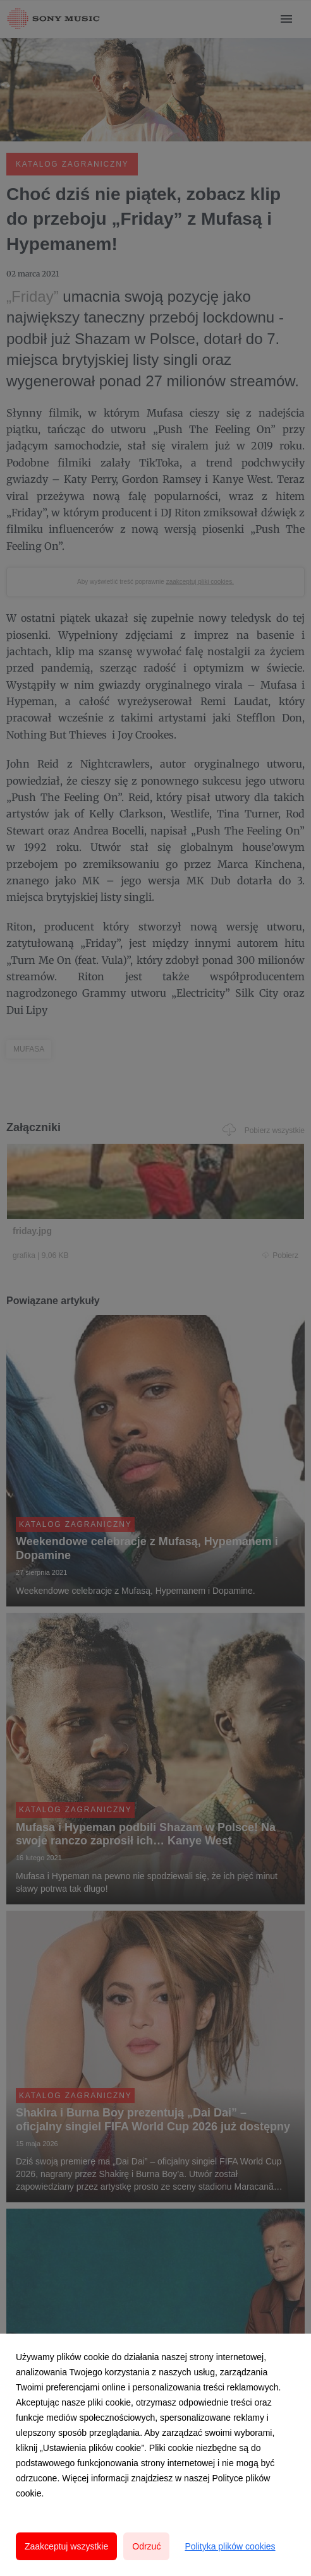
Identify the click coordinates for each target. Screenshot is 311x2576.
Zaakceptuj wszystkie (66, 2546)
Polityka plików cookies (230, 2546)
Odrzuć (146, 2546)
